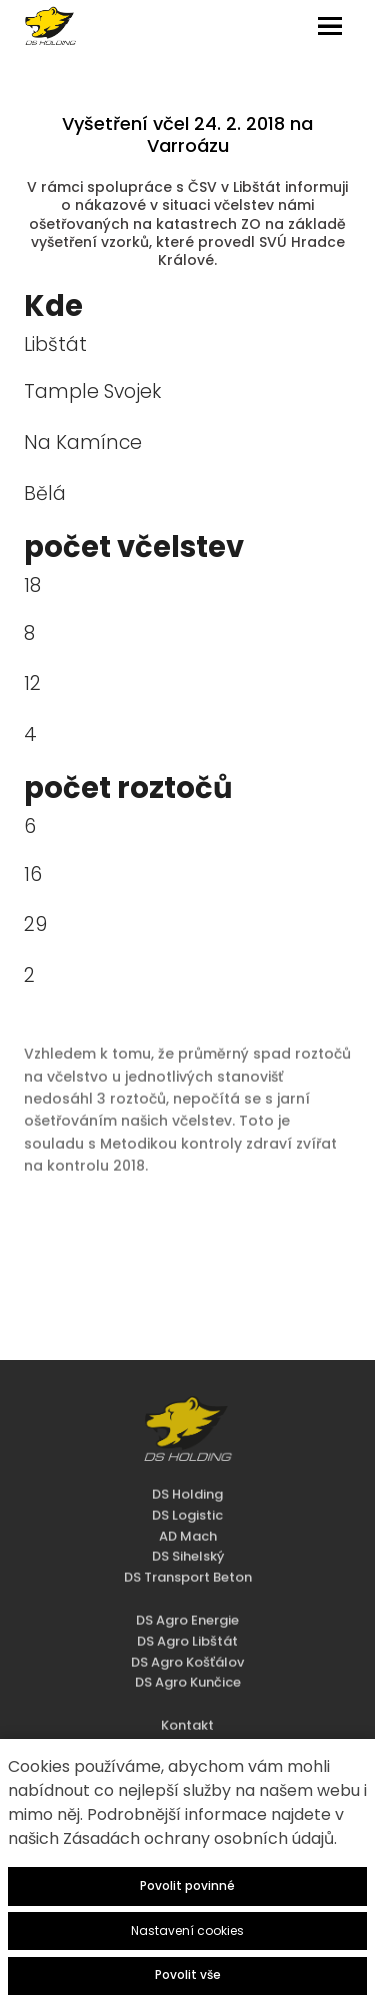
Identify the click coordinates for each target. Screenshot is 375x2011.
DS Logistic (187, 1484)
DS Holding (187, 1463)
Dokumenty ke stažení (188, 1715)
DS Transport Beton (188, 1546)
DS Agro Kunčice (188, 1652)
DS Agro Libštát (187, 1610)
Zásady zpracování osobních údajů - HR (187, 1736)
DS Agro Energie (187, 1589)
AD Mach (188, 1505)
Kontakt (187, 1694)
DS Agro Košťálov (187, 1631)
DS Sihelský (188, 1526)
